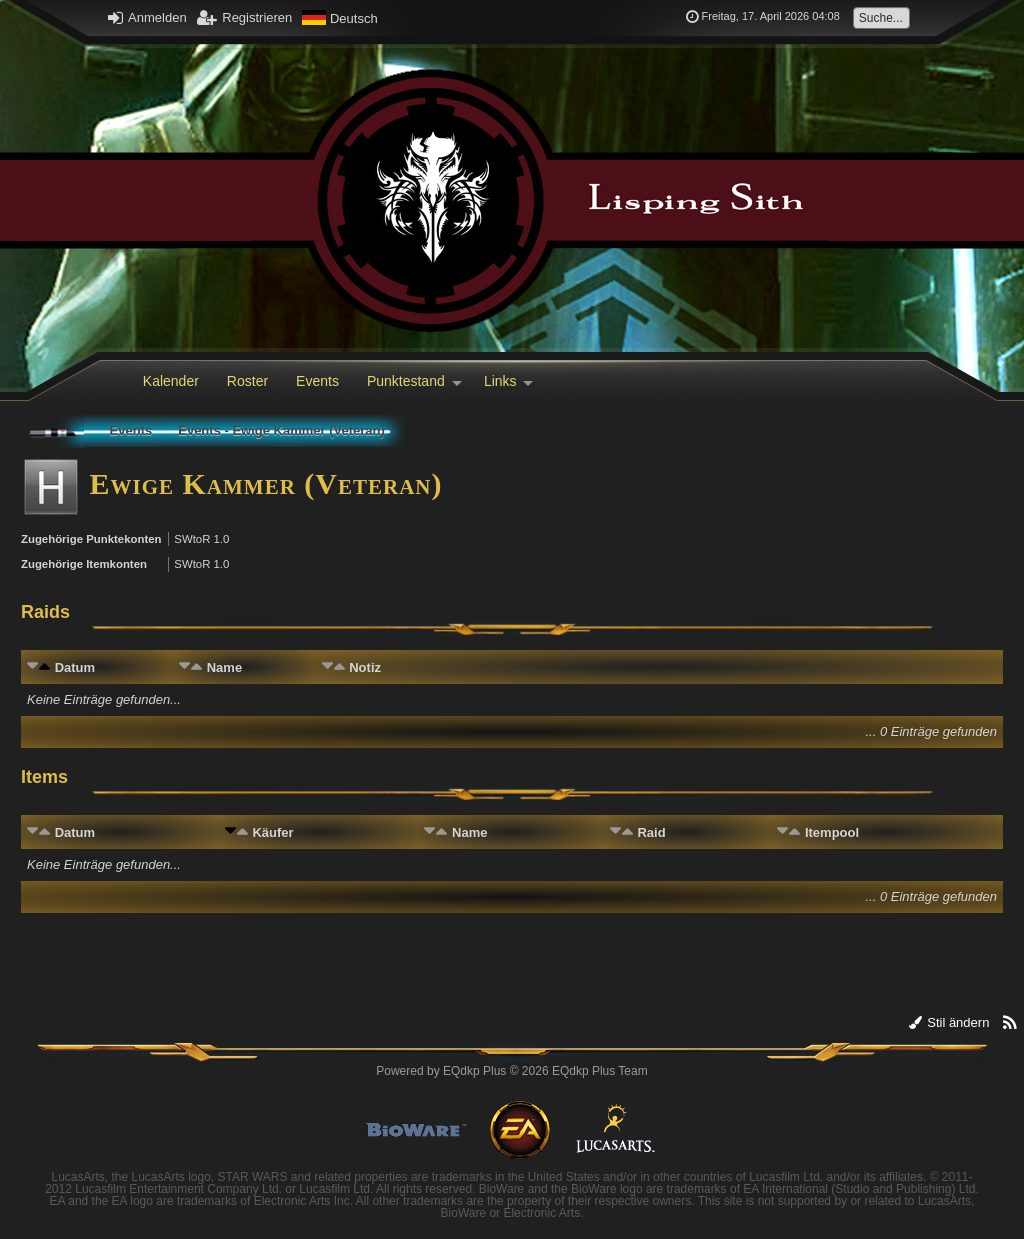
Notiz (365, 667)
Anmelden (147, 17)
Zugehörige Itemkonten (84, 564)
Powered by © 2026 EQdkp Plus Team (511, 1071)
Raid (651, 832)
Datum (75, 667)
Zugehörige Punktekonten (91, 539)
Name (224, 667)
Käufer (272, 832)
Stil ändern (949, 1022)
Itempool (832, 832)
